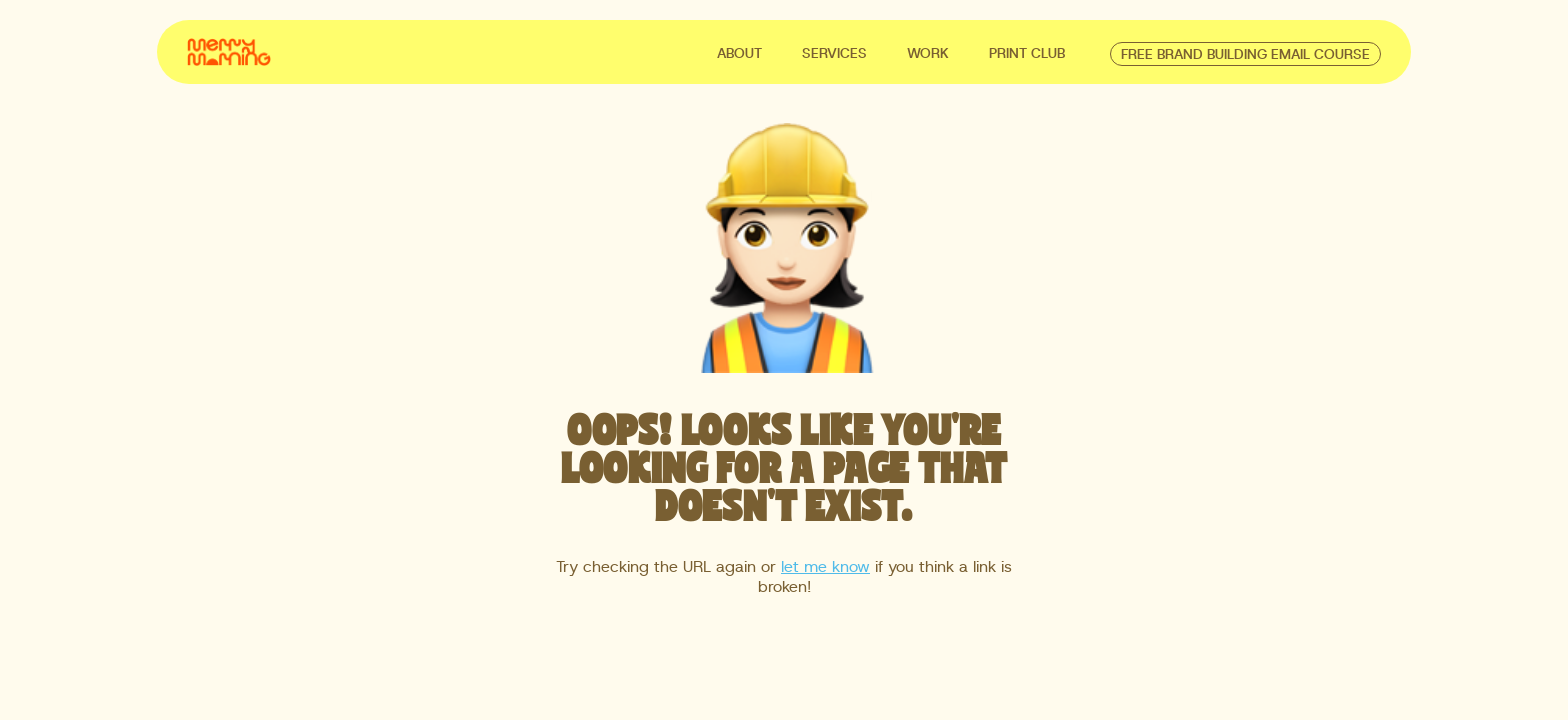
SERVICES (834, 54)
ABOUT (739, 54)
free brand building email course (1245, 55)
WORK (928, 54)
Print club (1027, 54)
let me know (825, 567)
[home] (229, 50)
